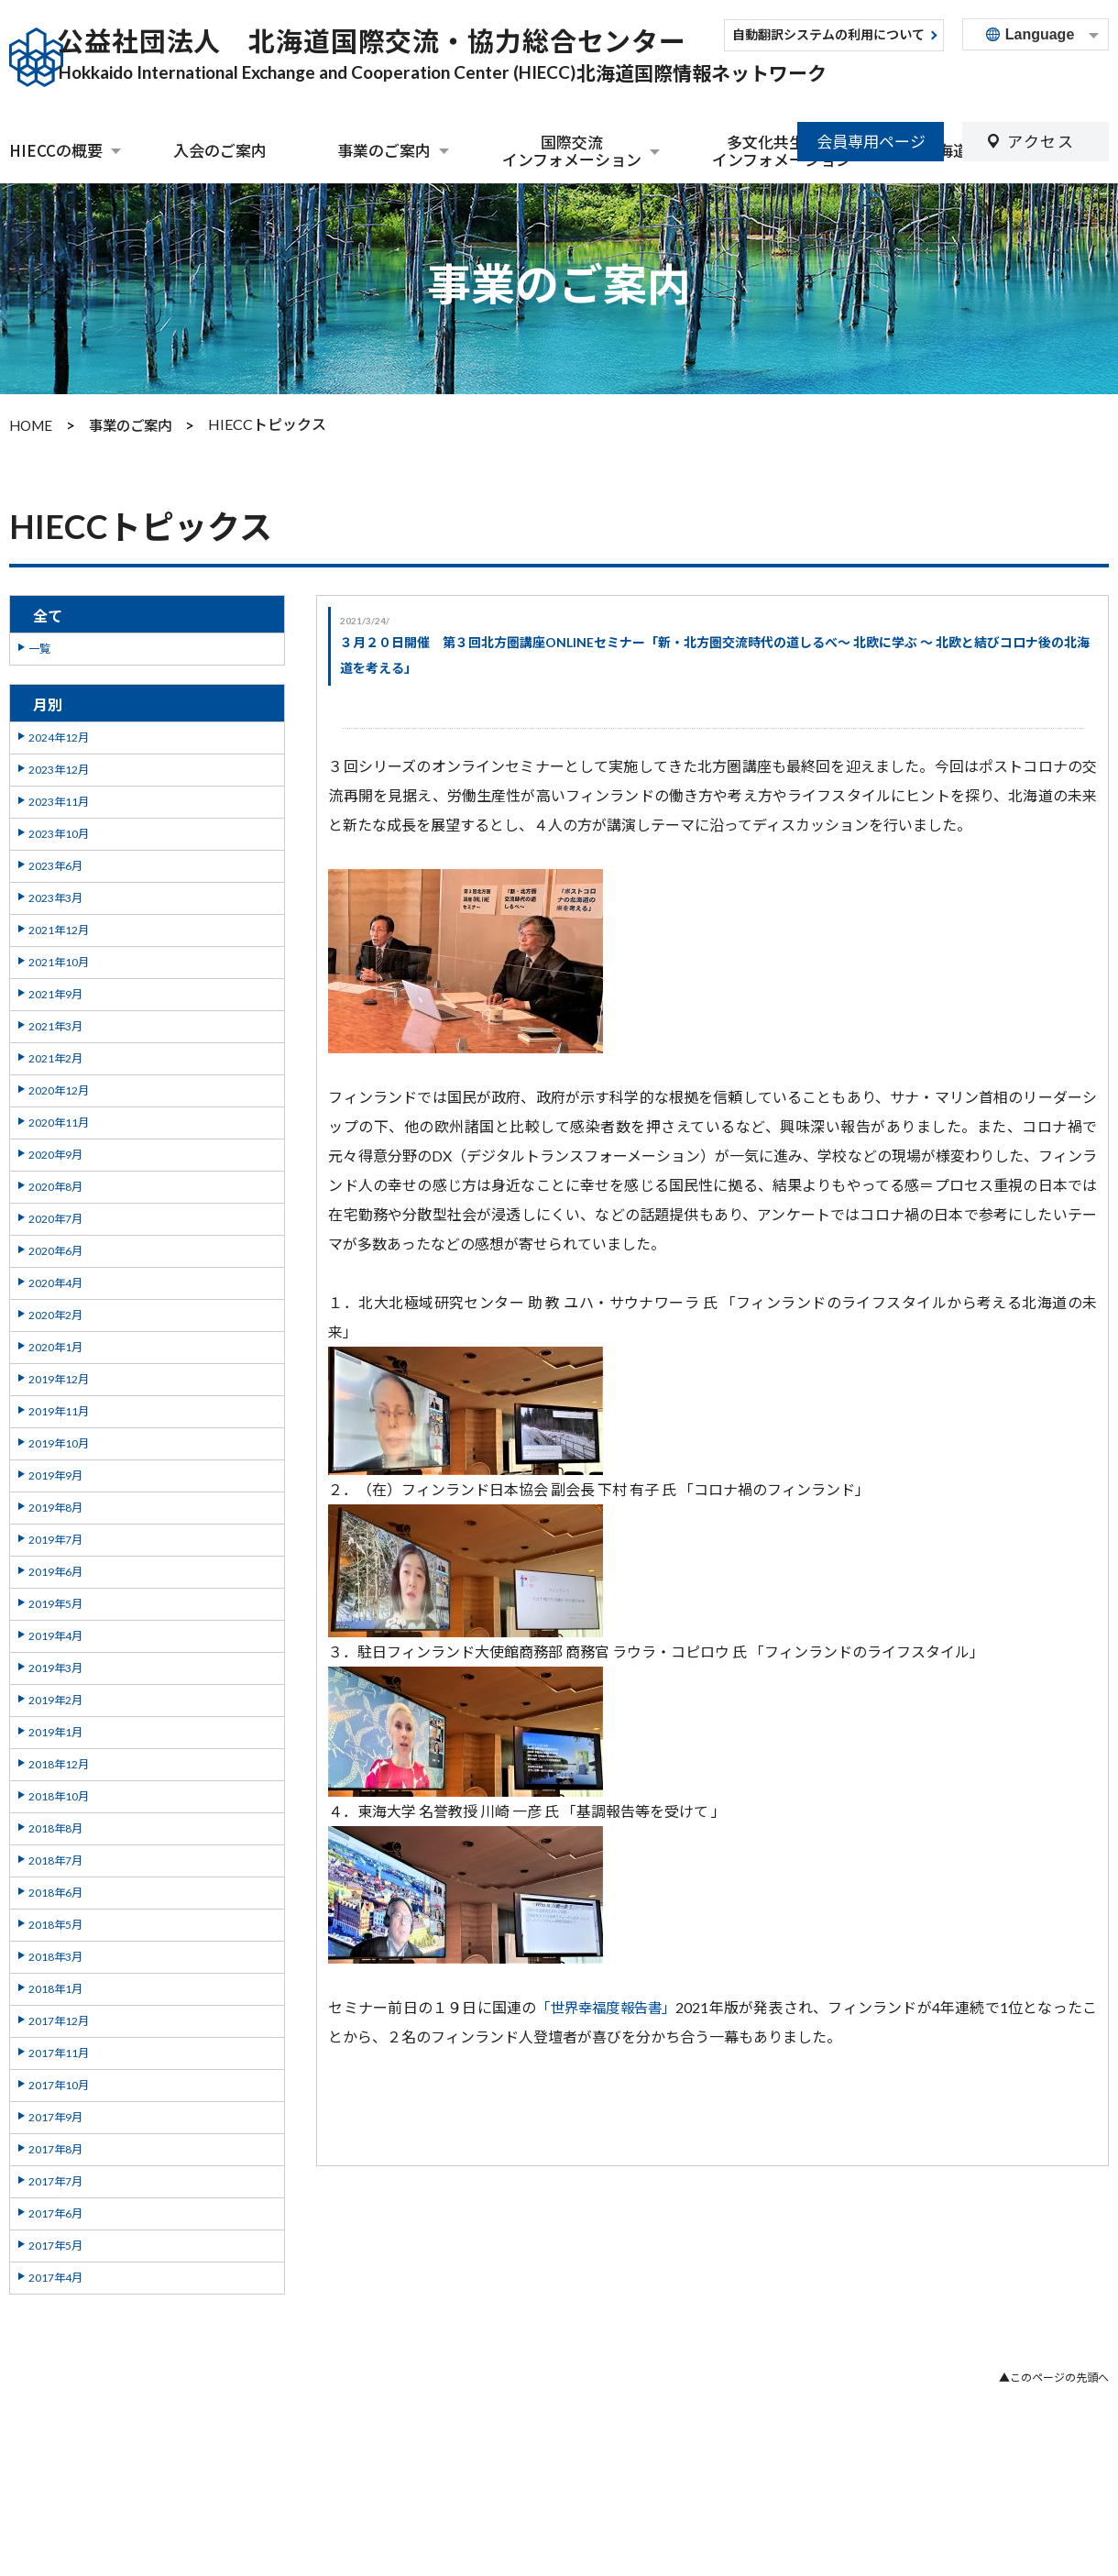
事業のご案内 (384, 151)
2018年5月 (55, 1922)
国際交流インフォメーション (571, 151)
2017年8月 (55, 2146)
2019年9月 (55, 1473)
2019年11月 (58, 1408)
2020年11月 (58, 1120)
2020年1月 (55, 1344)
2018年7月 (55, 1858)
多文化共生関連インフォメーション (781, 151)
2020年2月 (55, 1312)
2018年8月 (55, 1826)
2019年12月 (58, 1376)
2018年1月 (55, 1986)
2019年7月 (55, 1537)
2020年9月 (55, 1152)
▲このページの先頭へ (1054, 2376)
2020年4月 (55, 1280)
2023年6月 (55, 863)
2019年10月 (58, 1441)
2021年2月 (55, 1055)
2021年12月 (58, 927)
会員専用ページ (871, 79)
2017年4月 (55, 2275)
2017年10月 (58, 2082)
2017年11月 (58, 2050)
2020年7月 (55, 1216)
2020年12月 (58, 1088)
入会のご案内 (220, 149)
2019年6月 (55, 1569)
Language (1040, 34)
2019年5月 (55, 1601)
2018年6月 (55, 1890)
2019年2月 (55, 1697)
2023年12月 (58, 767)
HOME (32, 424)
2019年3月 (55, 1665)
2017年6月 (55, 2211)
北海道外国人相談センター (1015, 149)
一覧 (39, 646)
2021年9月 (55, 991)
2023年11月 (58, 799)
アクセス (1041, 79)
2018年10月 (58, 1793)
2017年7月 (55, 2178)
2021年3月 (55, 1023)
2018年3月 (55, 1954)
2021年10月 (58, 959)
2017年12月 (58, 2018)
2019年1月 (55, 1729)
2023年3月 (55, 895)
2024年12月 (58, 735)
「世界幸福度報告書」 (607, 2004)
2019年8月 (55, 1505)
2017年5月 (55, 2243)
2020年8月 (55, 1184)
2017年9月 (55, 2114)
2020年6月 (55, 1248)
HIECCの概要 (56, 151)
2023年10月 (58, 831)
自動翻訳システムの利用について (828, 35)
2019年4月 (55, 1633)
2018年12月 (58, 1761)
